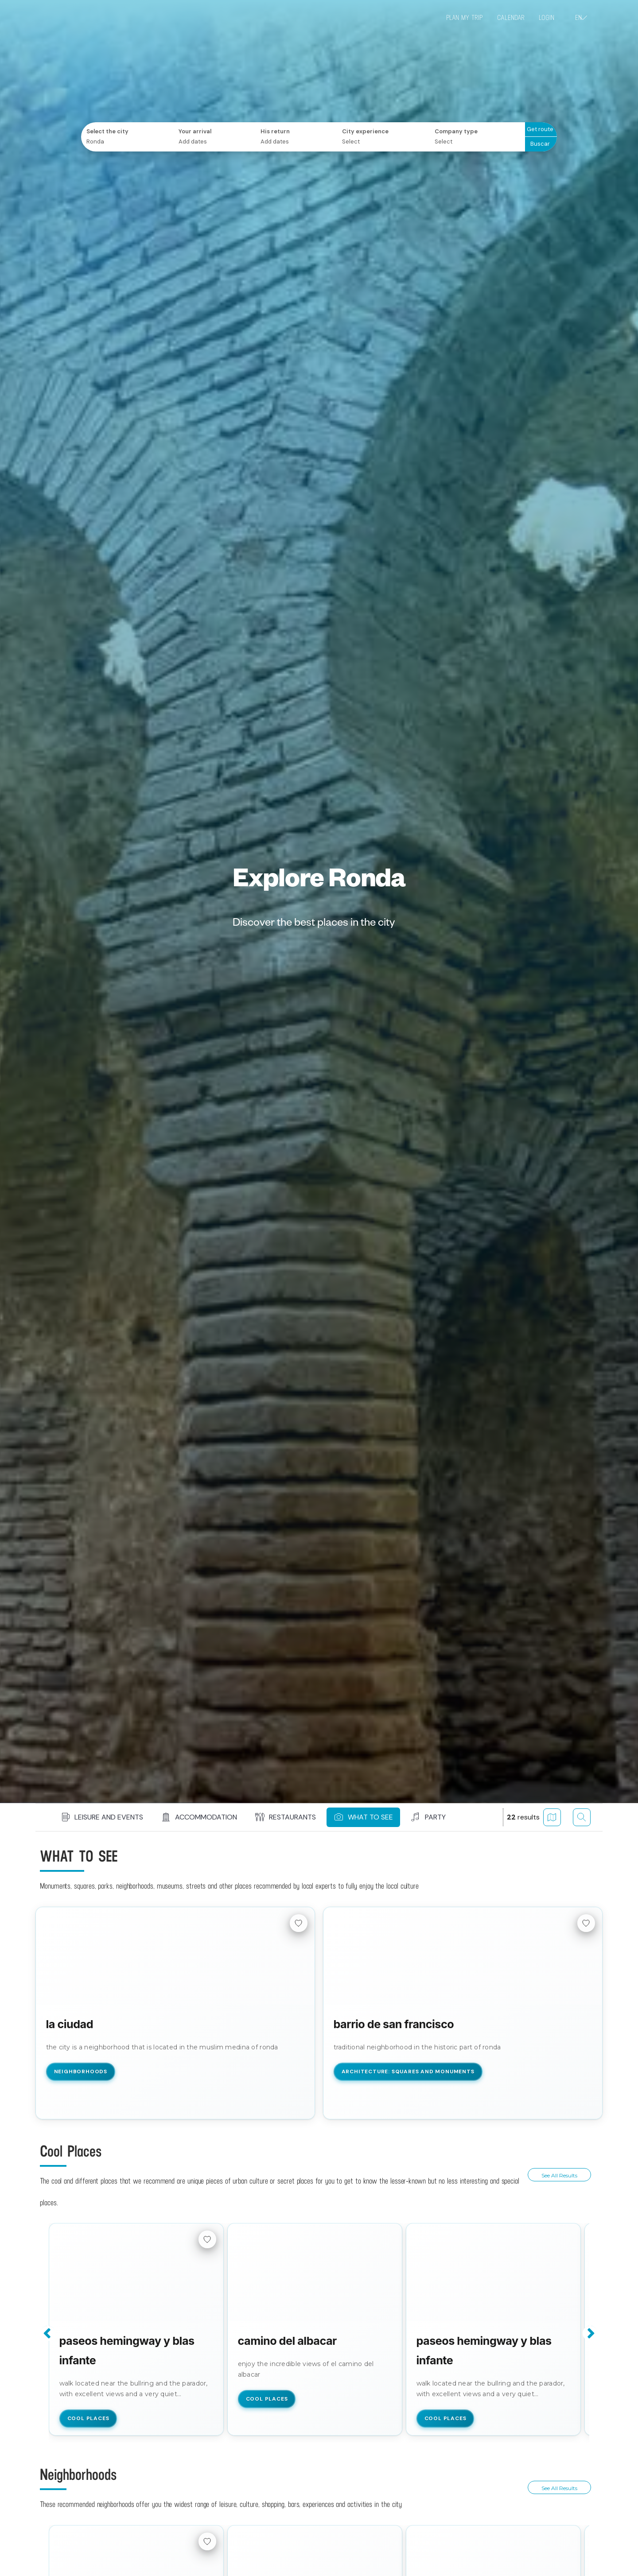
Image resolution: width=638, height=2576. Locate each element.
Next (590, 2333)
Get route (540, 129)
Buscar (540, 143)
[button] (120, 1817)
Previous (48, 2333)
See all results (559, 2175)
